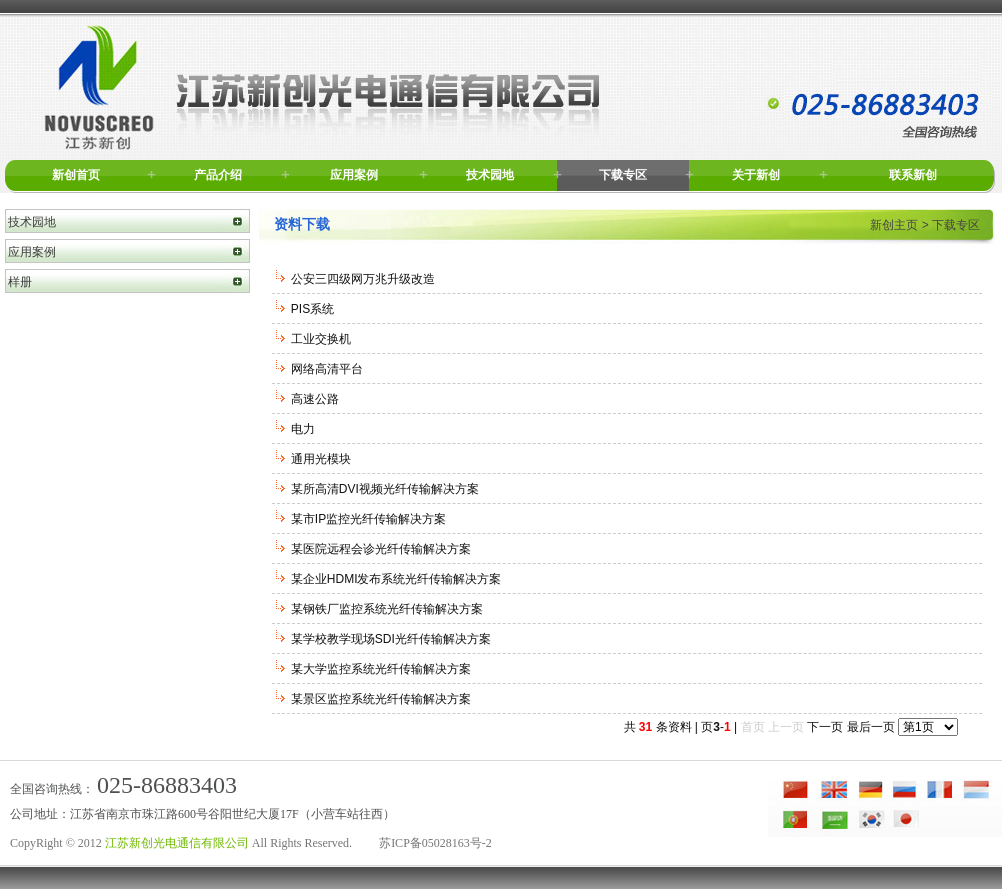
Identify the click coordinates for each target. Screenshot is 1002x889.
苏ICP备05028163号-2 (435, 843)
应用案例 (354, 175)
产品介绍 (218, 175)
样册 (20, 282)
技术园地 (490, 175)
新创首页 (76, 175)
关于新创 (756, 175)
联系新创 (913, 175)
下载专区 (623, 175)
